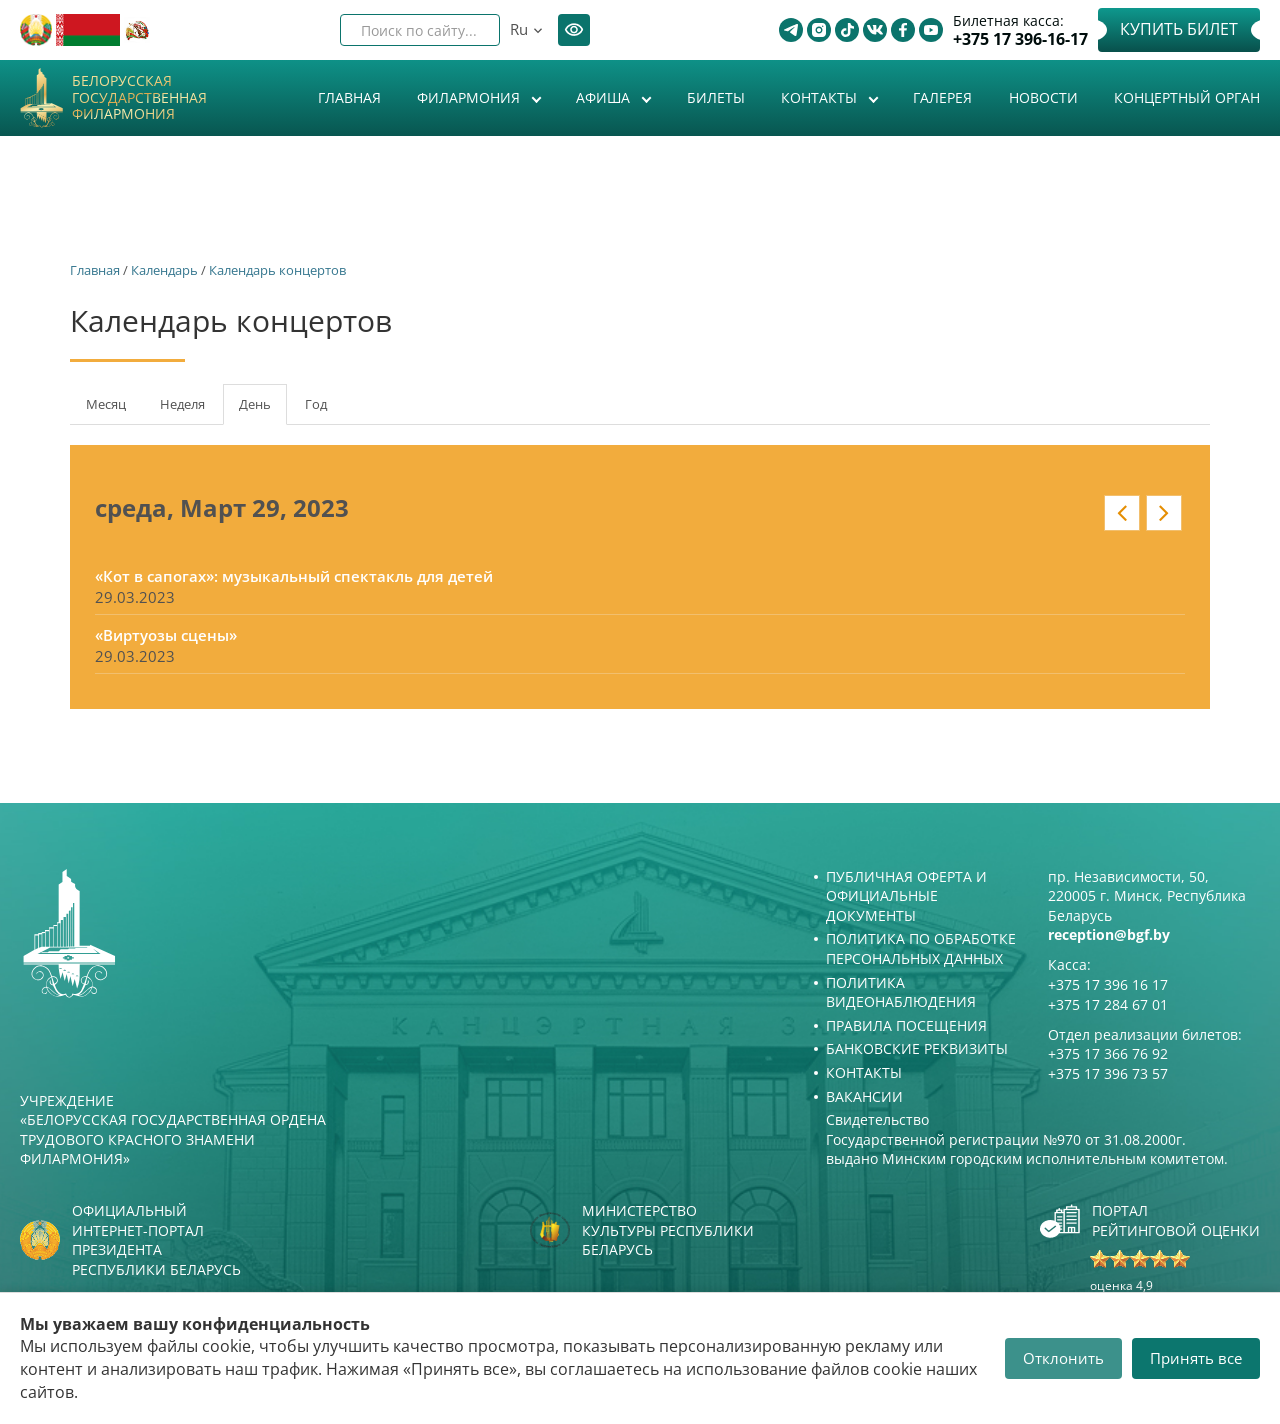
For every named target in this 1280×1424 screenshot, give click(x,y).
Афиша (605, 97)
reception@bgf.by (1109, 934)
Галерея (942, 97)
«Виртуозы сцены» (166, 635)
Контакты (821, 97)
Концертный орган (1187, 97)
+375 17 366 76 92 (1108, 1053)
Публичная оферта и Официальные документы (906, 896)
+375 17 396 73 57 (1108, 1073)
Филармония (470, 97)
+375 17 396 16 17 (1108, 984)
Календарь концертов (277, 270)
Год (316, 404)
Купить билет (1179, 29)
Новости (1043, 97)
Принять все (1196, 1358)
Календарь (164, 270)
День (263, 410)
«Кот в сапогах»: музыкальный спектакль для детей (294, 576)
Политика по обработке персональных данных (921, 948)
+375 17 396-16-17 (1020, 39)
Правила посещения (906, 1025)
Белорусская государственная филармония (139, 98)
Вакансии (864, 1096)
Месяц (106, 404)
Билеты (716, 97)
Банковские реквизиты (917, 1048)
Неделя (182, 404)
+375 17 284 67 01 (1108, 1004)
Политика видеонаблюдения (901, 992)
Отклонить (1063, 1358)
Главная (349, 97)
